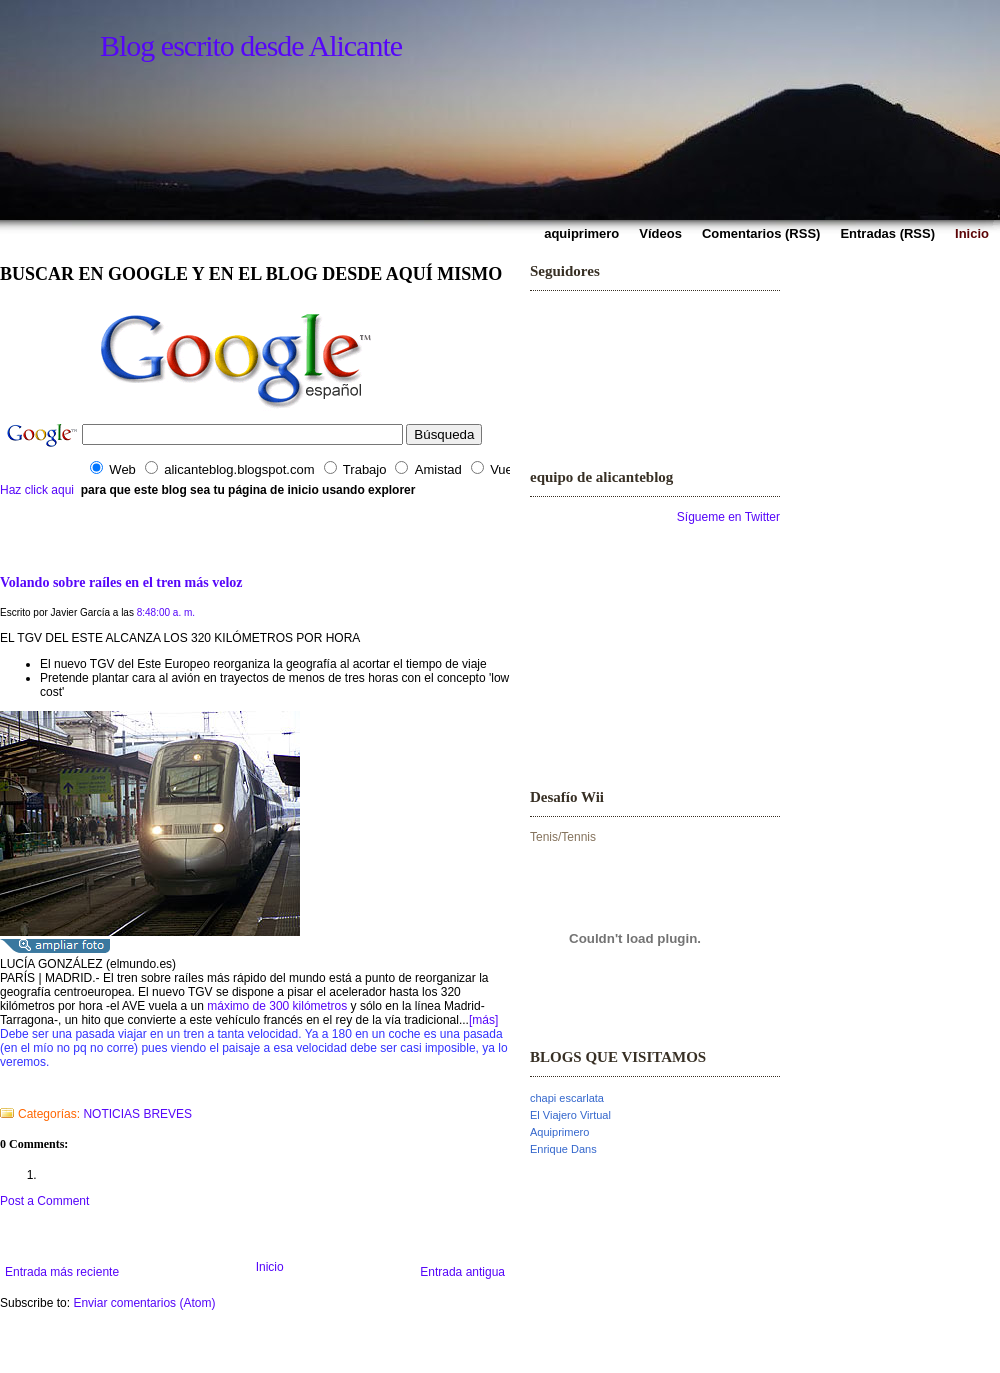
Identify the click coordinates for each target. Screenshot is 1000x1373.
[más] (483, 1020)
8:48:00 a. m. (166, 612)
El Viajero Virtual (570, 1115)
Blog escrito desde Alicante (251, 45)
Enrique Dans (563, 1149)
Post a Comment (44, 1201)
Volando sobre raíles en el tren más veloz (121, 582)
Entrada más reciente (62, 1272)
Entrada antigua (462, 1272)
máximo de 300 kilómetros (277, 1006)
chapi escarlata (567, 1098)
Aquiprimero (559, 1132)
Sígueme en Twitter (728, 517)
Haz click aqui (37, 490)
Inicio (270, 1267)
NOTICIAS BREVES (137, 1114)
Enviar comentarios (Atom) (144, 1303)
